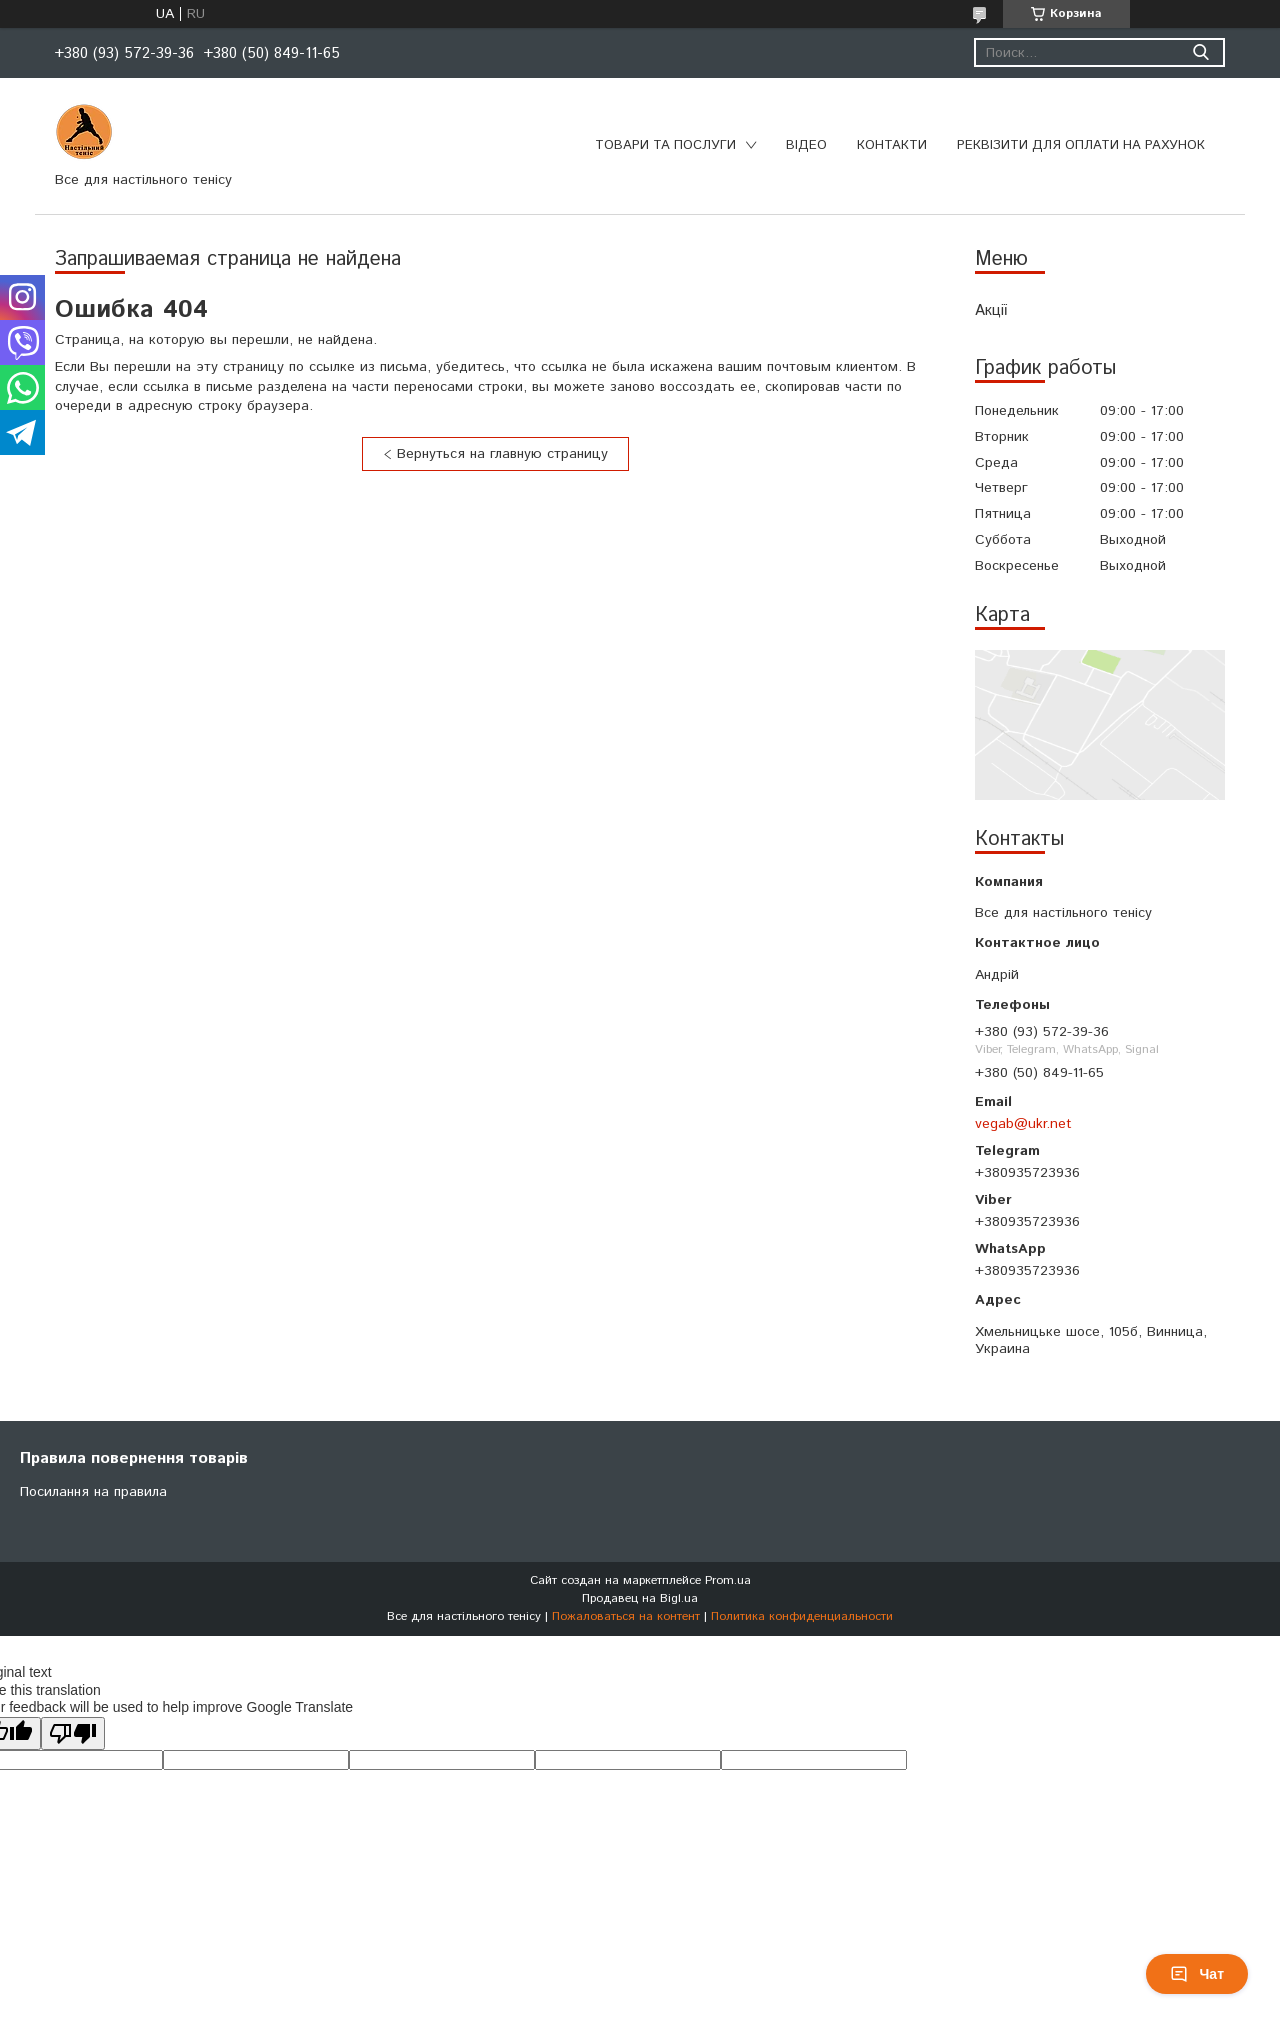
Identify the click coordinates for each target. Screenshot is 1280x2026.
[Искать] (1200, 52)
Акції (991, 310)
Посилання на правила (93, 1492)
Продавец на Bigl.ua (640, 1598)
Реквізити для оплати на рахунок (1081, 145)
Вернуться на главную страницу (502, 454)
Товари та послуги (665, 145)
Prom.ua (728, 1580)
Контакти (892, 145)
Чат (1197, 1974)
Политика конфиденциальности (802, 1616)
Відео (806, 145)
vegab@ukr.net (1023, 1124)
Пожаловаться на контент (626, 1616)
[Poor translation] (73, 1733)
